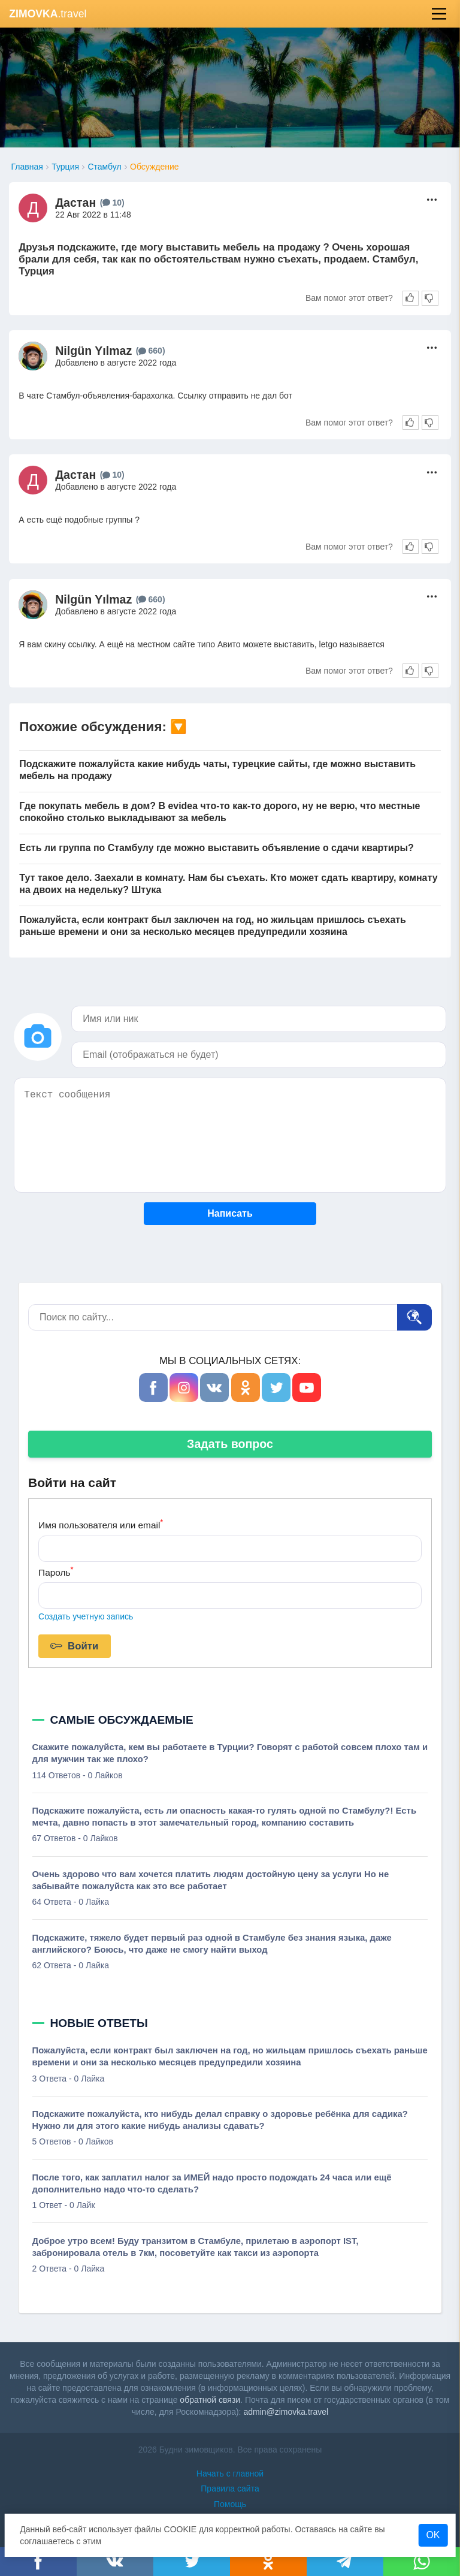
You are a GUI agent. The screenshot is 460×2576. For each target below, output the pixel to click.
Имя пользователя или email (100, 1524)
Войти (74, 1646)
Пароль (55, 1571)
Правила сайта (230, 2488)
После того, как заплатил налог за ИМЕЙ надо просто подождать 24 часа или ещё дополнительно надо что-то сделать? (212, 2183)
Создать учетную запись (85, 1616)
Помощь (230, 2504)
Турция (65, 166)
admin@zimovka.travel (285, 2412)
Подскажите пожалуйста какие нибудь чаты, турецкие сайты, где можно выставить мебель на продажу (217, 770)
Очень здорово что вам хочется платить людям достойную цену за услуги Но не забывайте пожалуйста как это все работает (210, 1880)
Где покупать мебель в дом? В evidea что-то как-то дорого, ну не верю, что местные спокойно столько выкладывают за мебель (219, 812)
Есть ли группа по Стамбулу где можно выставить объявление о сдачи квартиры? (216, 848)
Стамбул (104, 166)
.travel (47, 14)
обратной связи (210, 2400)
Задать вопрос (230, 1443)
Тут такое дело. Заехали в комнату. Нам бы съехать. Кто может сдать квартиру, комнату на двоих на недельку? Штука (228, 884)
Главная (27, 166)
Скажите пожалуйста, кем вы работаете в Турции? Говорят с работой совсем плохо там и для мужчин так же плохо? (230, 1753)
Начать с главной (230, 2473)
